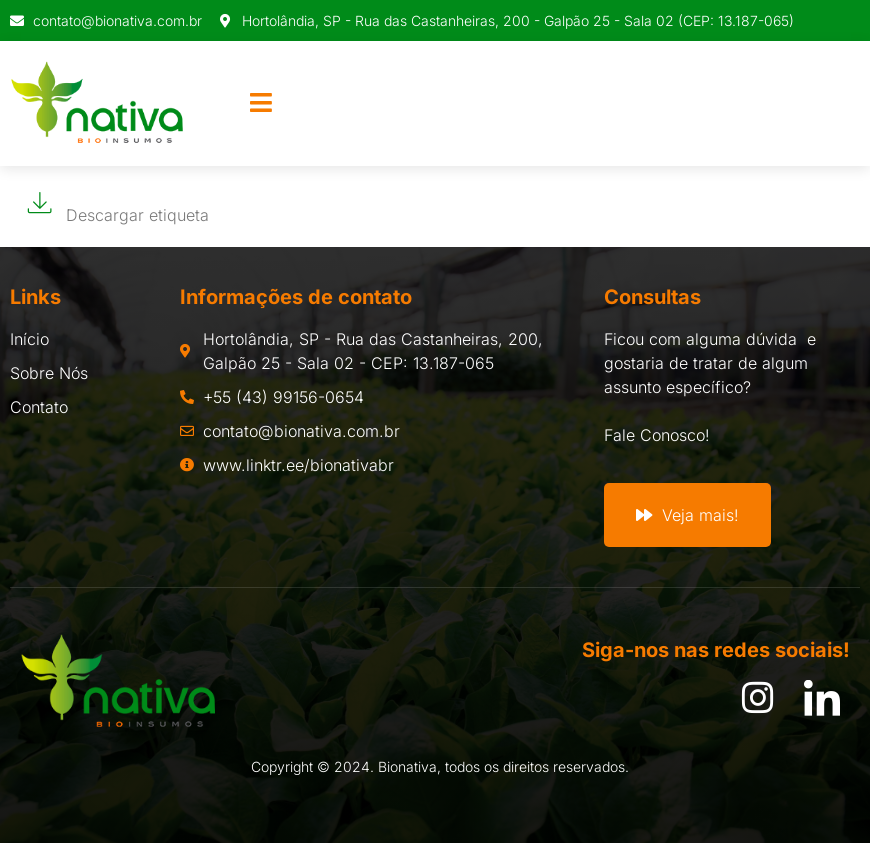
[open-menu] (261, 104)
